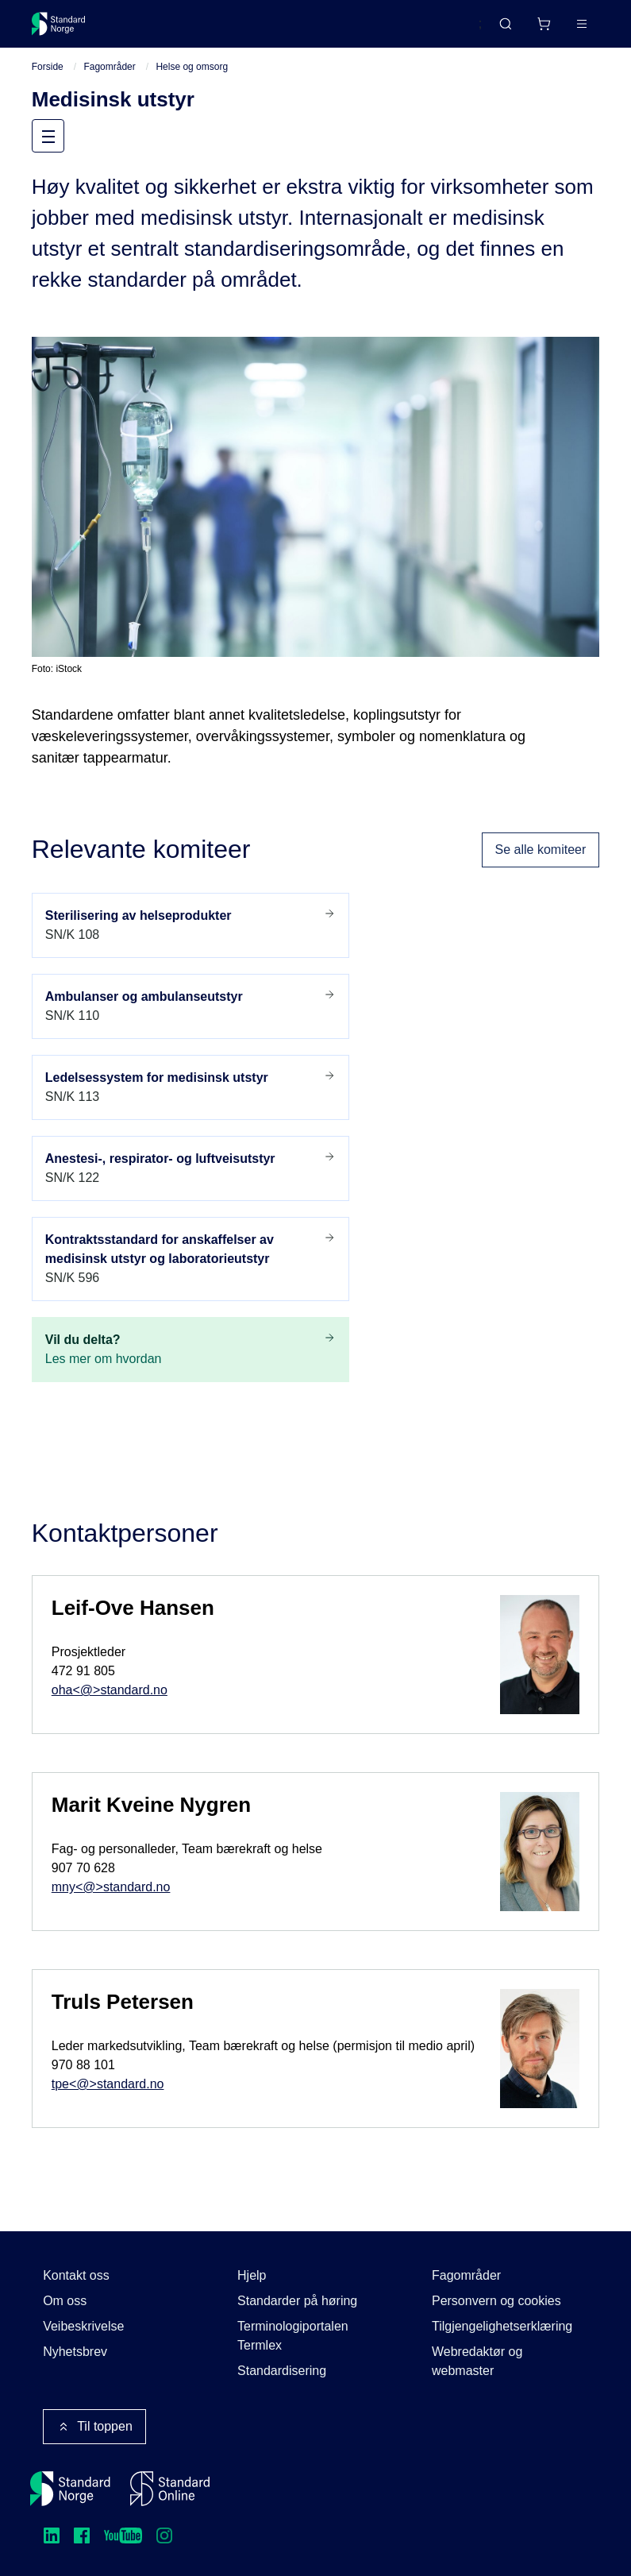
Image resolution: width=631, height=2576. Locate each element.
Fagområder (109, 67)
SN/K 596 (190, 1258)
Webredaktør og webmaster (477, 2361)
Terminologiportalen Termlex (292, 2335)
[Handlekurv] (543, 24)
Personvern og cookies (496, 2301)
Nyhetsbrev (75, 2351)
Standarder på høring (297, 2301)
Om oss (65, 2301)
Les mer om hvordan (190, 1348)
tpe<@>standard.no (108, 2085)
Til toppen (94, 2427)
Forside (47, 67)
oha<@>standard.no (109, 1691)
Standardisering (281, 2370)
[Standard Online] (170, 2489)
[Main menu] (581, 23)
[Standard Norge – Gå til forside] (58, 24)
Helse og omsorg (192, 67)
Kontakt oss (76, 2275)
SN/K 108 (190, 924)
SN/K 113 (190, 1086)
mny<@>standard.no (111, 1888)
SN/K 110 (190, 1005)
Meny (63, 137)
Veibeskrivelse (83, 2326)
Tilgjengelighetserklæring (502, 2326)
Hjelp (251, 2275)
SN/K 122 (190, 1167)
